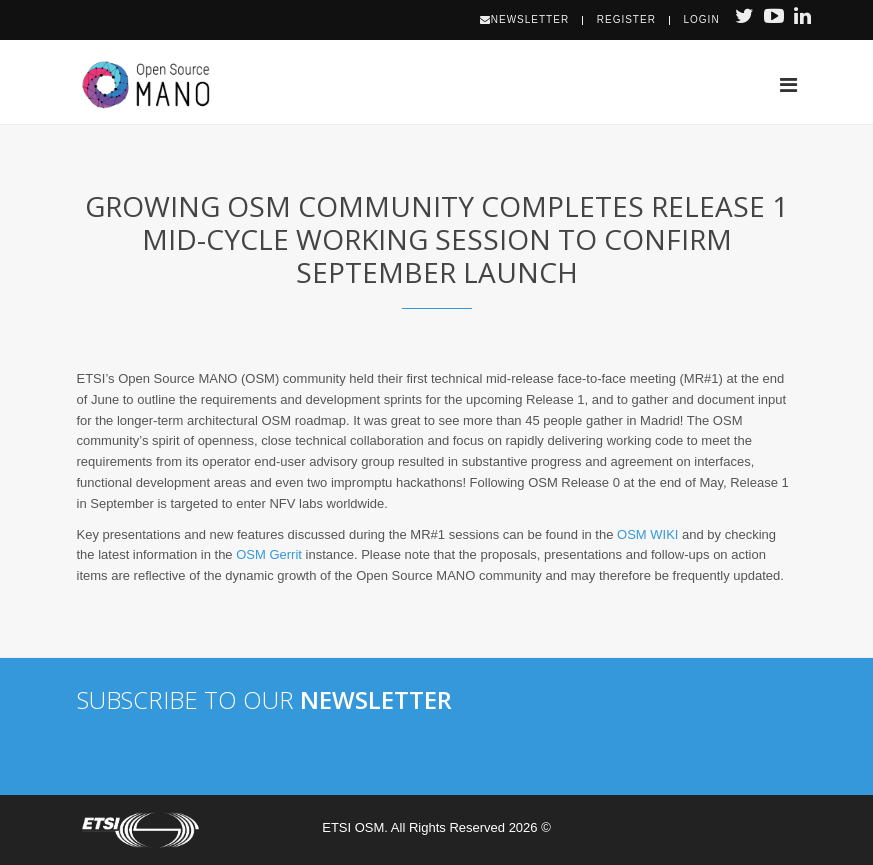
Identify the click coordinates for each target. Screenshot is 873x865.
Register (626, 19)
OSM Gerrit (269, 554)
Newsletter (524, 19)
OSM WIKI (647, 534)
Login (702, 19)
